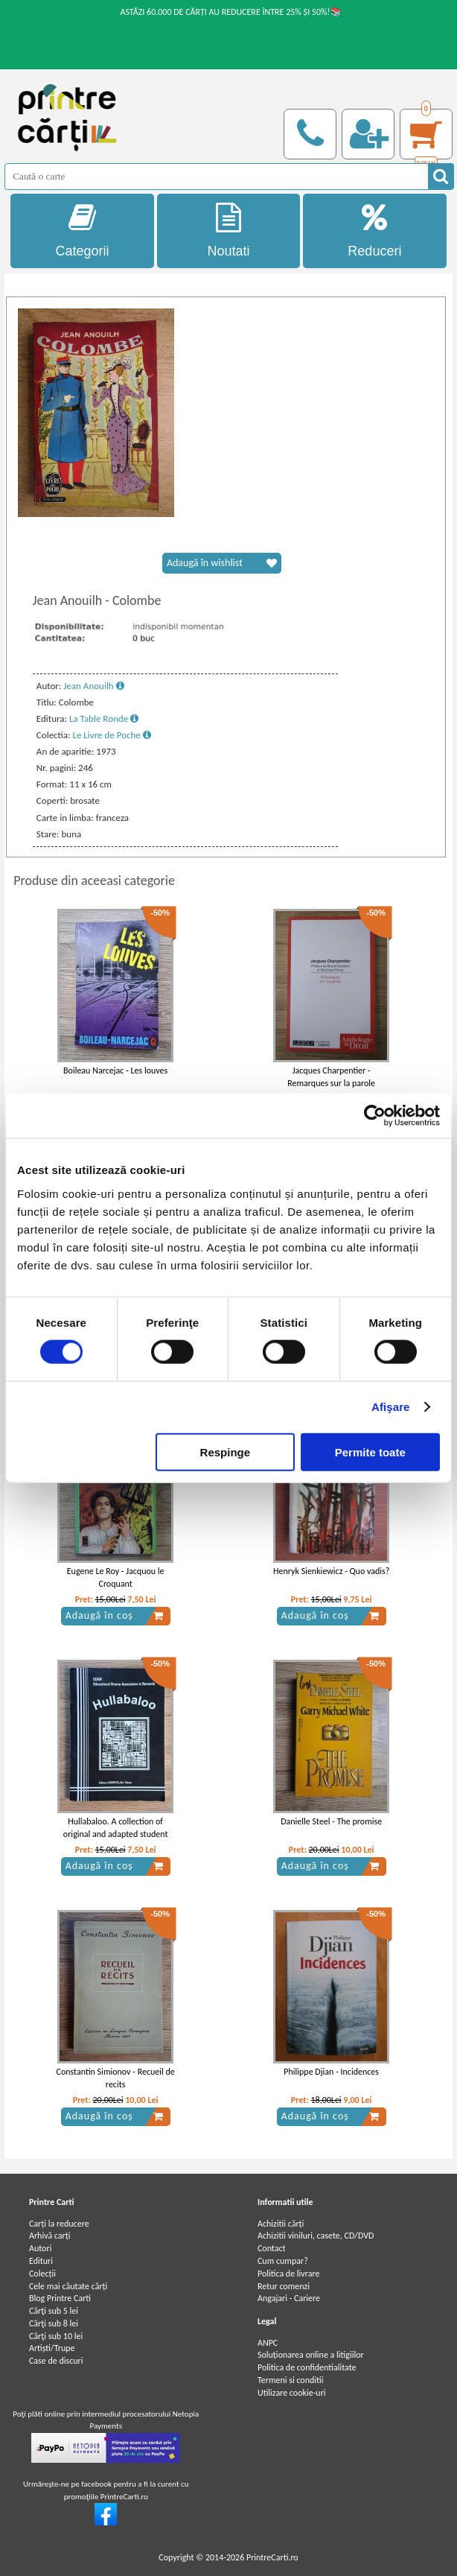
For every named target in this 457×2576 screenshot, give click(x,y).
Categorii (82, 230)
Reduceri (375, 230)
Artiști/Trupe (52, 2348)
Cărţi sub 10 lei (56, 2336)
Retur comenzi (284, 2286)
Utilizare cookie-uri (292, 2393)
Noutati (229, 230)
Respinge (225, 1451)
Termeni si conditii (291, 2380)
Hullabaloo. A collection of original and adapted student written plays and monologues (115, 1834)
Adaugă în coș (114, 1615)
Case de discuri (56, 2360)
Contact (272, 2248)
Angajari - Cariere (289, 2298)
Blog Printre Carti (60, 2298)
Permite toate (370, 1451)
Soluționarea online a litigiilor (311, 2355)
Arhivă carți (50, 2235)
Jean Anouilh (93, 685)
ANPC (268, 2343)
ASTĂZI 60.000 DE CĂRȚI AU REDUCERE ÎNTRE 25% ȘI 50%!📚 (230, 12)
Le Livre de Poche (111, 734)
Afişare (390, 1406)
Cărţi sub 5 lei (53, 2311)
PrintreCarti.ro (272, 2557)
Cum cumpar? (283, 2261)
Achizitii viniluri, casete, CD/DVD (316, 2235)
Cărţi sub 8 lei (53, 2323)
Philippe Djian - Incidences (331, 2071)
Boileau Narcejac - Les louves (115, 1070)
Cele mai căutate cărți (68, 2286)
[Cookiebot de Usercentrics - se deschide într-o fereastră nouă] (375, 1116)
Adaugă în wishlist (222, 563)
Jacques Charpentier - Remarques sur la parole (331, 1076)
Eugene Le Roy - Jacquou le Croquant (115, 1577)
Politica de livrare (289, 2273)
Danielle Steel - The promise (331, 1821)
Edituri (41, 2261)
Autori (40, 2248)
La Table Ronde (103, 718)
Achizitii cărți (281, 2223)
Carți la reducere (59, 2223)
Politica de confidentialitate (307, 2367)
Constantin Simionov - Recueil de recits (116, 2078)
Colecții (42, 2273)
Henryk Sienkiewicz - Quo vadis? (331, 1571)
